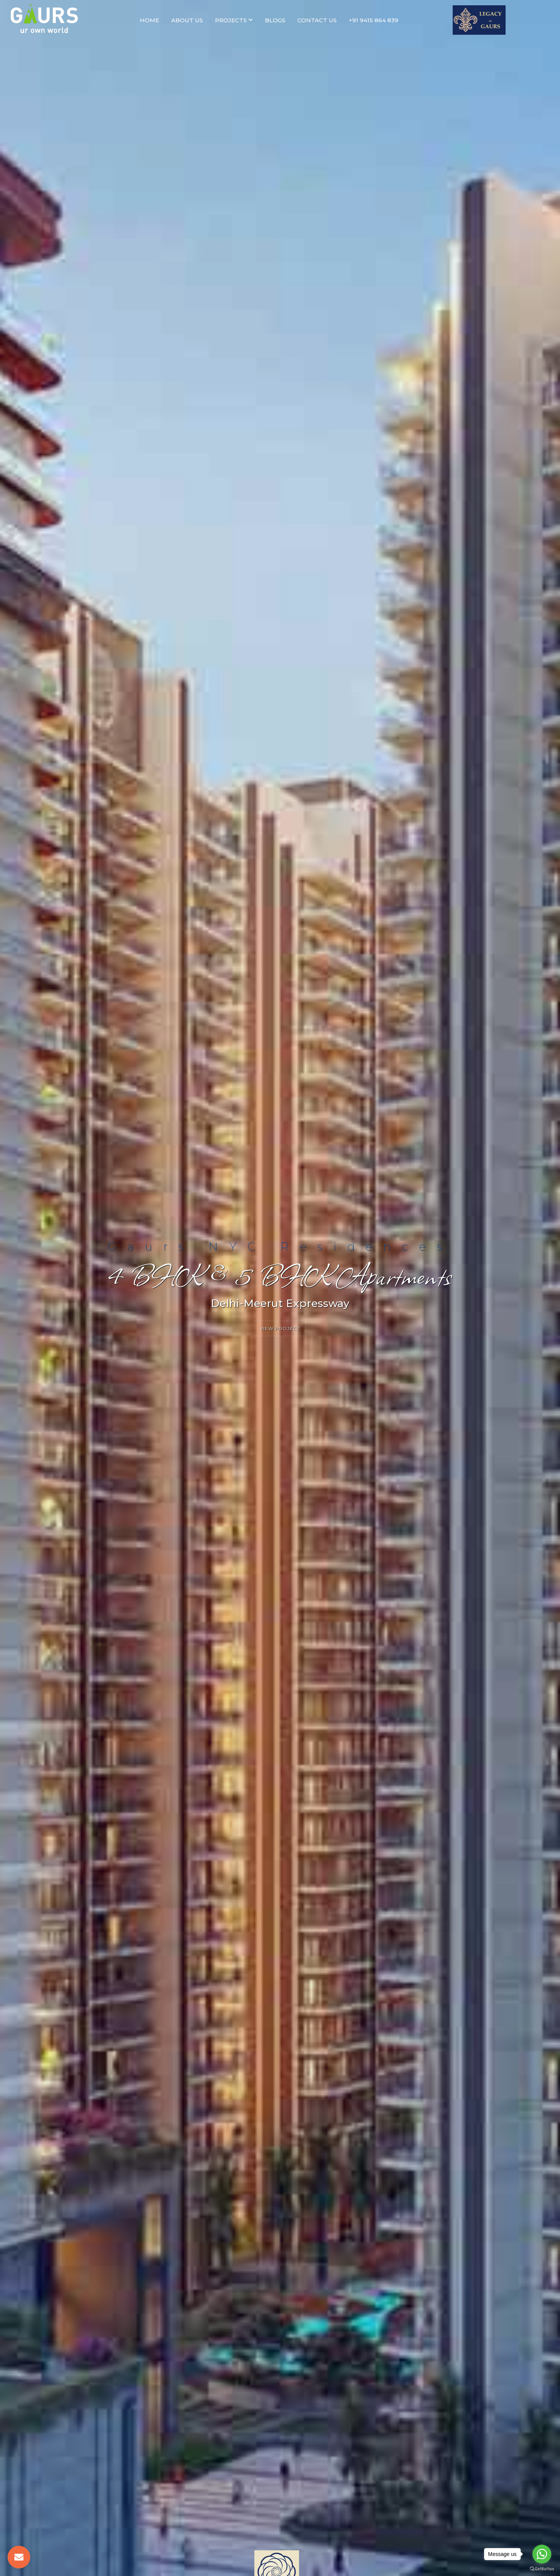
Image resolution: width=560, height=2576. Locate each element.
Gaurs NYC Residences (280, 1246)
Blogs (275, 20)
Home (149, 20)
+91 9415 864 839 (373, 20)
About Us (187, 20)
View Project (280, 1328)
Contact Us (317, 20)
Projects (234, 20)
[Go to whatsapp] (541, 2554)
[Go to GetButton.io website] (542, 2568)
